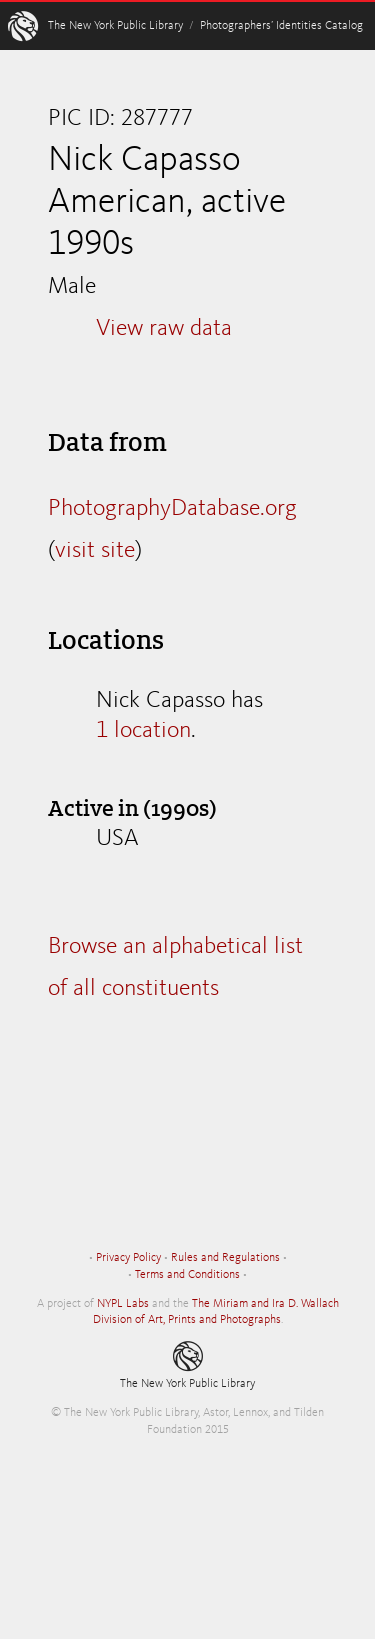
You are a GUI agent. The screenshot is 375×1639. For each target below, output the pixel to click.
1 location (143, 731)
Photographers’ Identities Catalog (281, 26)
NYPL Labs (123, 1304)
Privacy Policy (128, 1258)
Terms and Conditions (187, 1275)
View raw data (164, 329)
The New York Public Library (115, 26)
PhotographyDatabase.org (172, 509)
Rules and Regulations (225, 1258)
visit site (95, 551)
